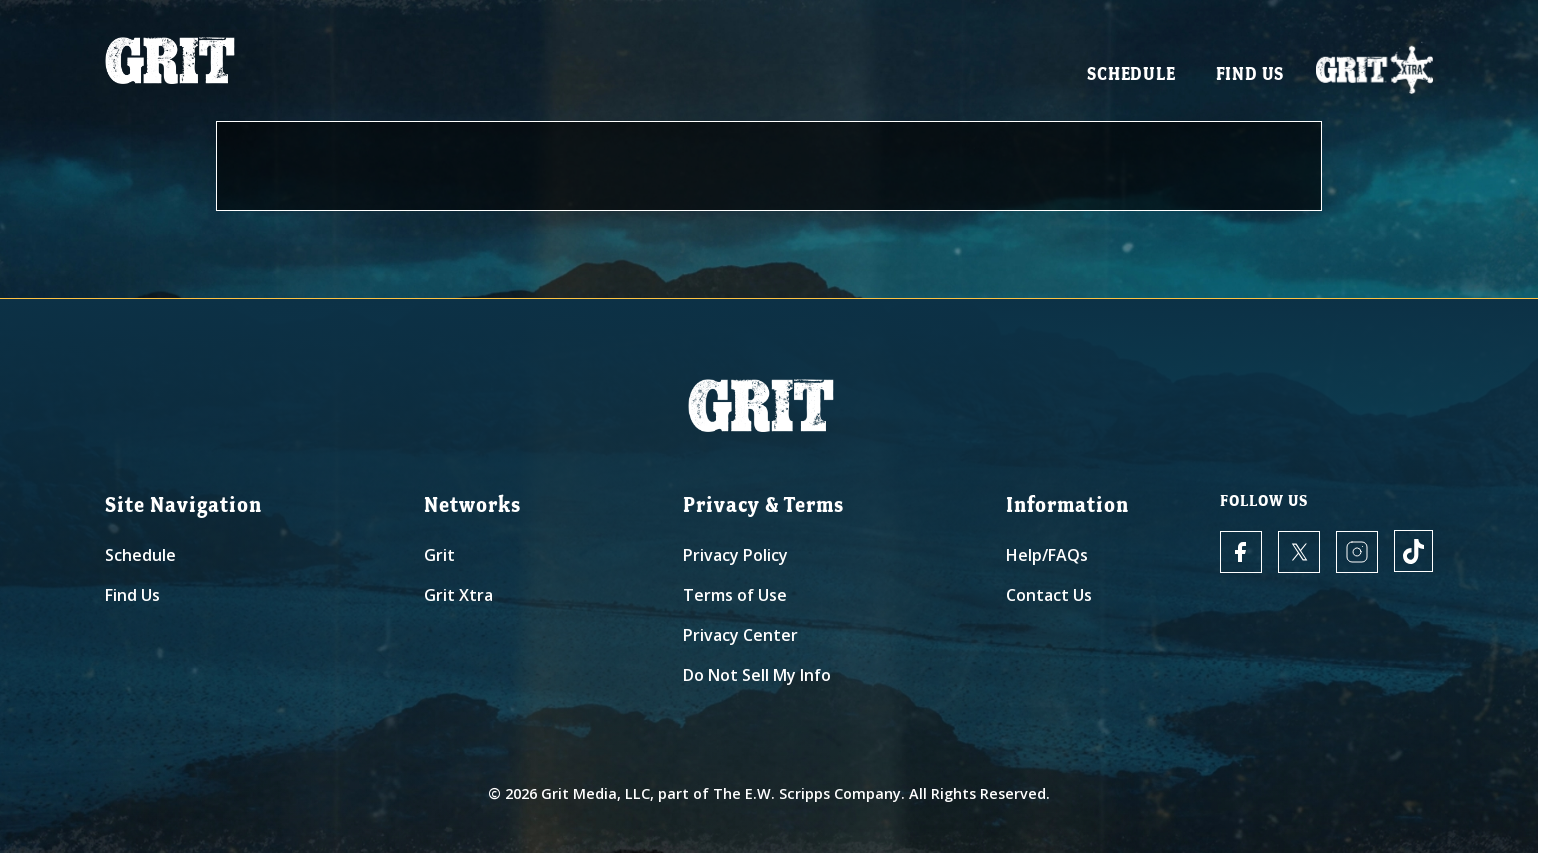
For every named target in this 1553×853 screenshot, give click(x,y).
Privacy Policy (735, 555)
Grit (439, 555)
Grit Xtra (458, 595)
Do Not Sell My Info (757, 675)
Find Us (1250, 80)
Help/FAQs (1047, 555)
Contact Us (1049, 595)
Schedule (1131, 80)
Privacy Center (740, 635)
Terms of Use (735, 595)
